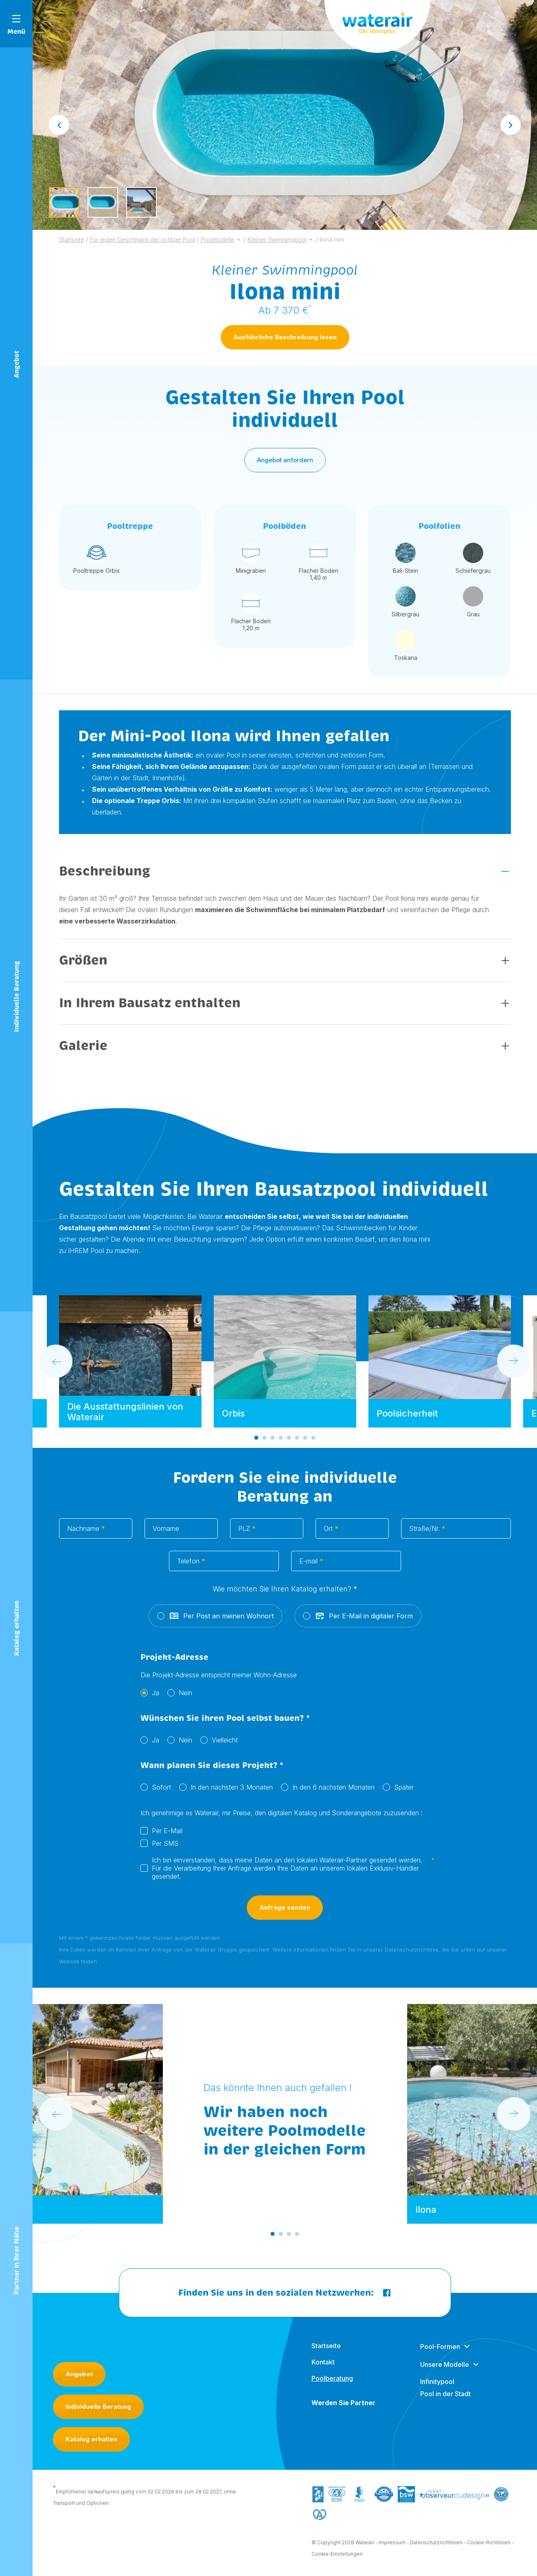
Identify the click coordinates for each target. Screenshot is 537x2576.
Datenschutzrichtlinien (436, 2546)
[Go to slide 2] (264, 1442)
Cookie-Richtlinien (489, 2546)
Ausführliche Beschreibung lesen (285, 337)
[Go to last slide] (59, 125)
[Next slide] (510, 125)
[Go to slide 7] (305, 1442)
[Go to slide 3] (272, 1442)
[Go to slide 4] (280, 1442)
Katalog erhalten (91, 2439)
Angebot (79, 2374)
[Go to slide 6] (297, 1442)
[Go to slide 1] (256, 1442)
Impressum (392, 2546)
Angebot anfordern (285, 464)
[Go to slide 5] (289, 1442)
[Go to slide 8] (313, 1442)
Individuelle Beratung (98, 2406)
